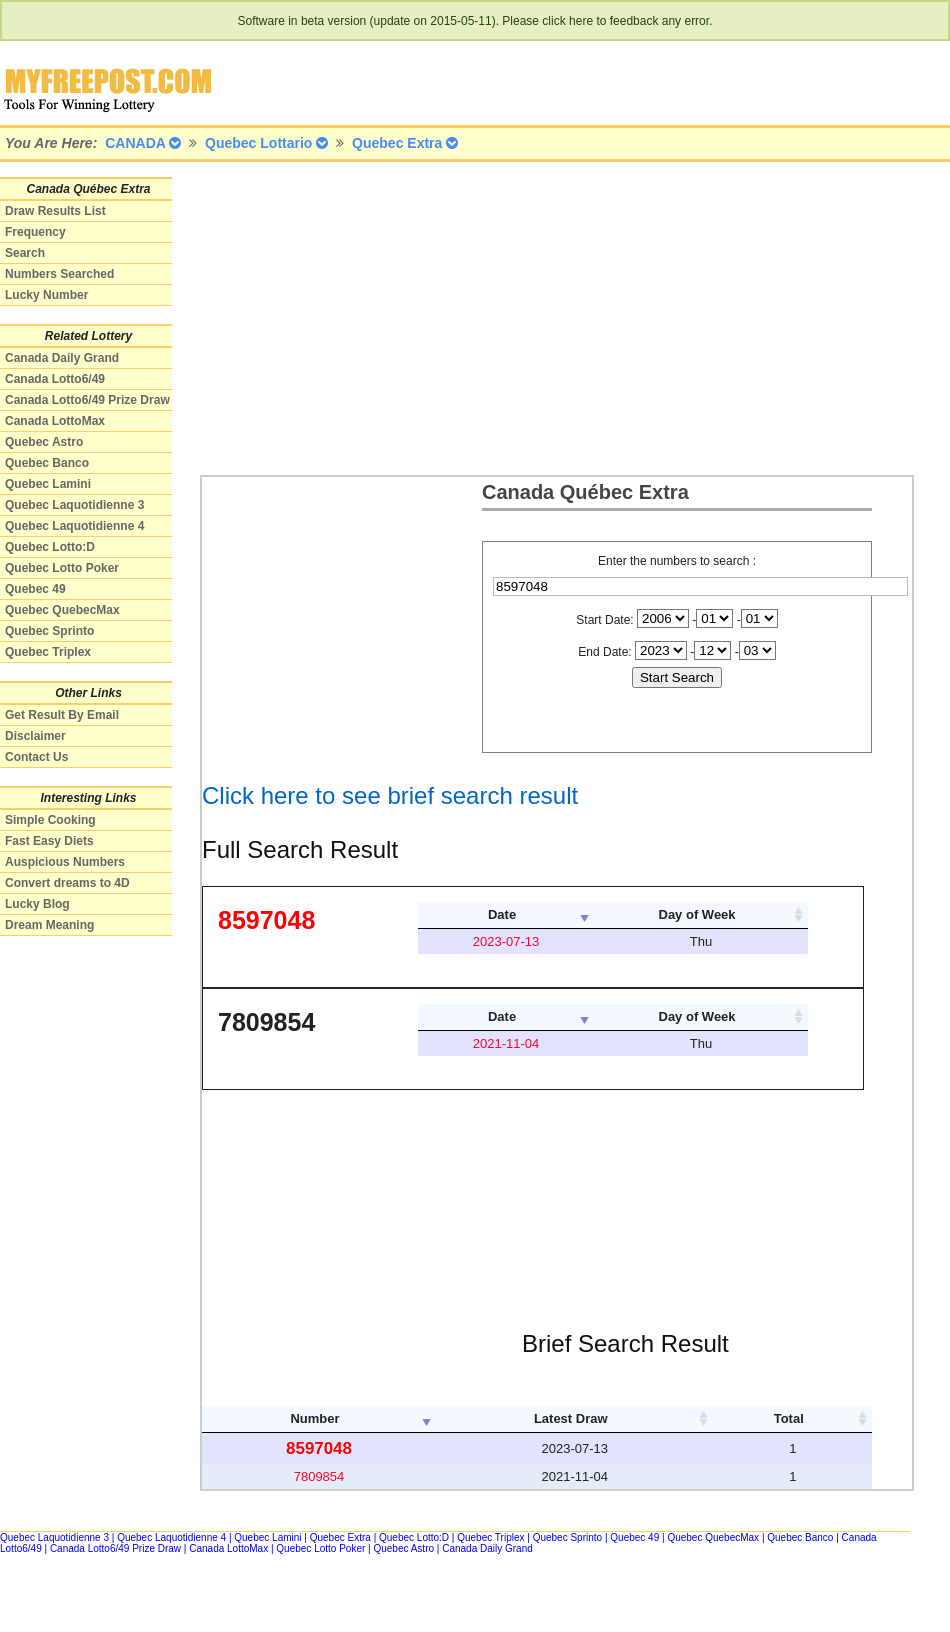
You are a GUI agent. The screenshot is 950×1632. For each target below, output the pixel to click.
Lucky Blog (37, 904)
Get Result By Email (62, 715)
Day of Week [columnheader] (697, 914)
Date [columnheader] (502, 914)
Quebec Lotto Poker (62, 568)
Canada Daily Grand (62, 358)
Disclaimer (35, 736)
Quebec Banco (47, 463)
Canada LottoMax (55, 421)
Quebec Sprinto (49, 631)
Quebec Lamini (48, 484)
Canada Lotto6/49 (55, 379)
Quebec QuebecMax (62, 610)
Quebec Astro (44, 442)
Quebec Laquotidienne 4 (74, 526)
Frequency (35, 232)
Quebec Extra (340, 1537)
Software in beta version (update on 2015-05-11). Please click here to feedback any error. (475, 21)
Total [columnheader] (789, 1418)
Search (25, 253)
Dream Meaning (49, 925)
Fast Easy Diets (49, 841)
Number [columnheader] (314, 1418)
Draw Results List (55, 211)
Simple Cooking (50, 820)
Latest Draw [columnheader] (571, 1418)
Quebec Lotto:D (50, 547)
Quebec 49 (35, 589)
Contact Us (36, 757)
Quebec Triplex (48, 652)
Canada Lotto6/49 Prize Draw (87, 400)
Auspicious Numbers (65, 862)
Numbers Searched (59, 274)
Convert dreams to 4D (67, 883)
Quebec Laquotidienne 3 (74, 505)
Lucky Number (46, 295)
